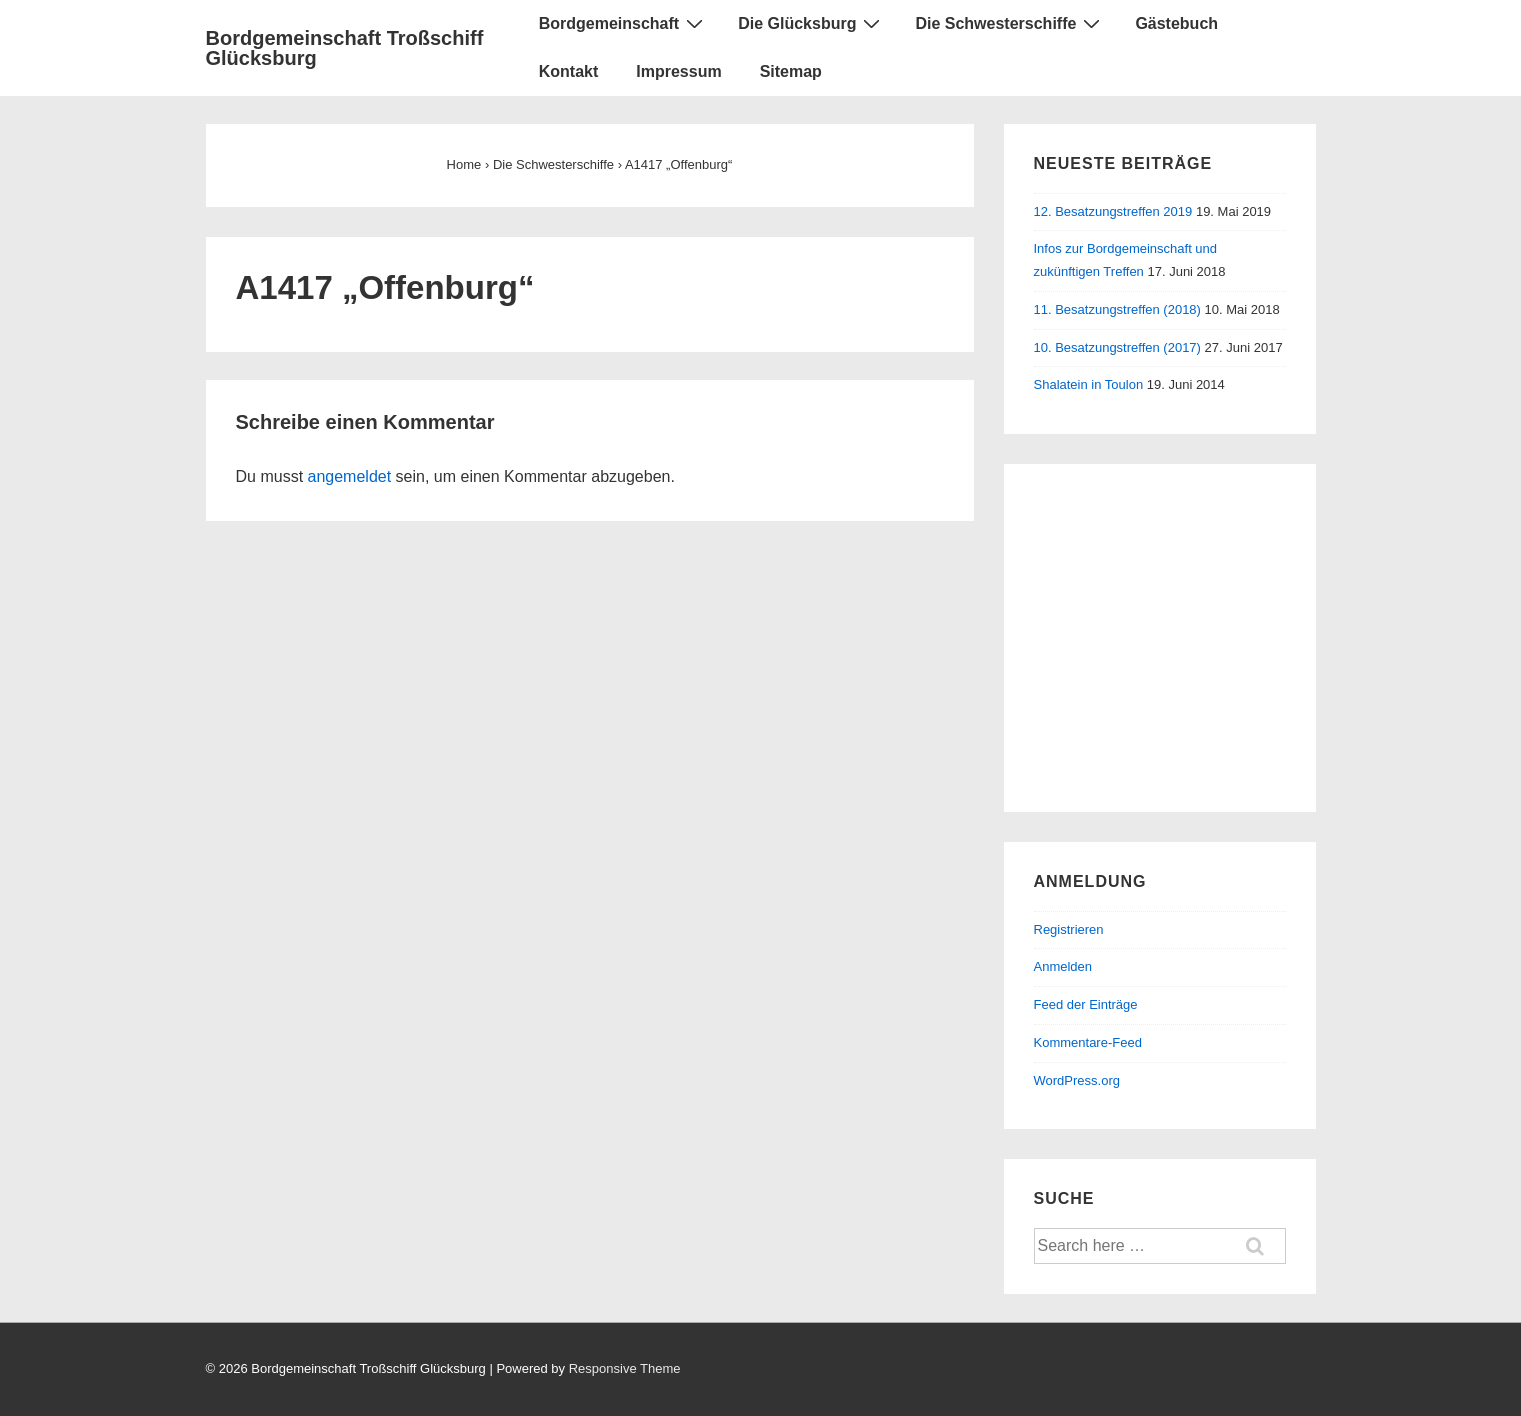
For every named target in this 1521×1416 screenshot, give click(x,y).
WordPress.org (1077, 1080)
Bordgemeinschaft (623, 23)
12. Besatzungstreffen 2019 (1113, 211)
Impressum (678, 71)
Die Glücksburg (811, 23)
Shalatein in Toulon (1089, 384)
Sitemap (791, 71)
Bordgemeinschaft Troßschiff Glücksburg (345, 48)
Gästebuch (1176, 23)
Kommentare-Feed (1088, 1042)
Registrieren (1069, 929)
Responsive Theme (625, 1368)
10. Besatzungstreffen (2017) (1117, 347)
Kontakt (569, 71)
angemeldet (350, 476)
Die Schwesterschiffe (1010, 23)
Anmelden (1063, 966)
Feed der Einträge (1086, 1004)
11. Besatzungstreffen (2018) (1117, 309)
